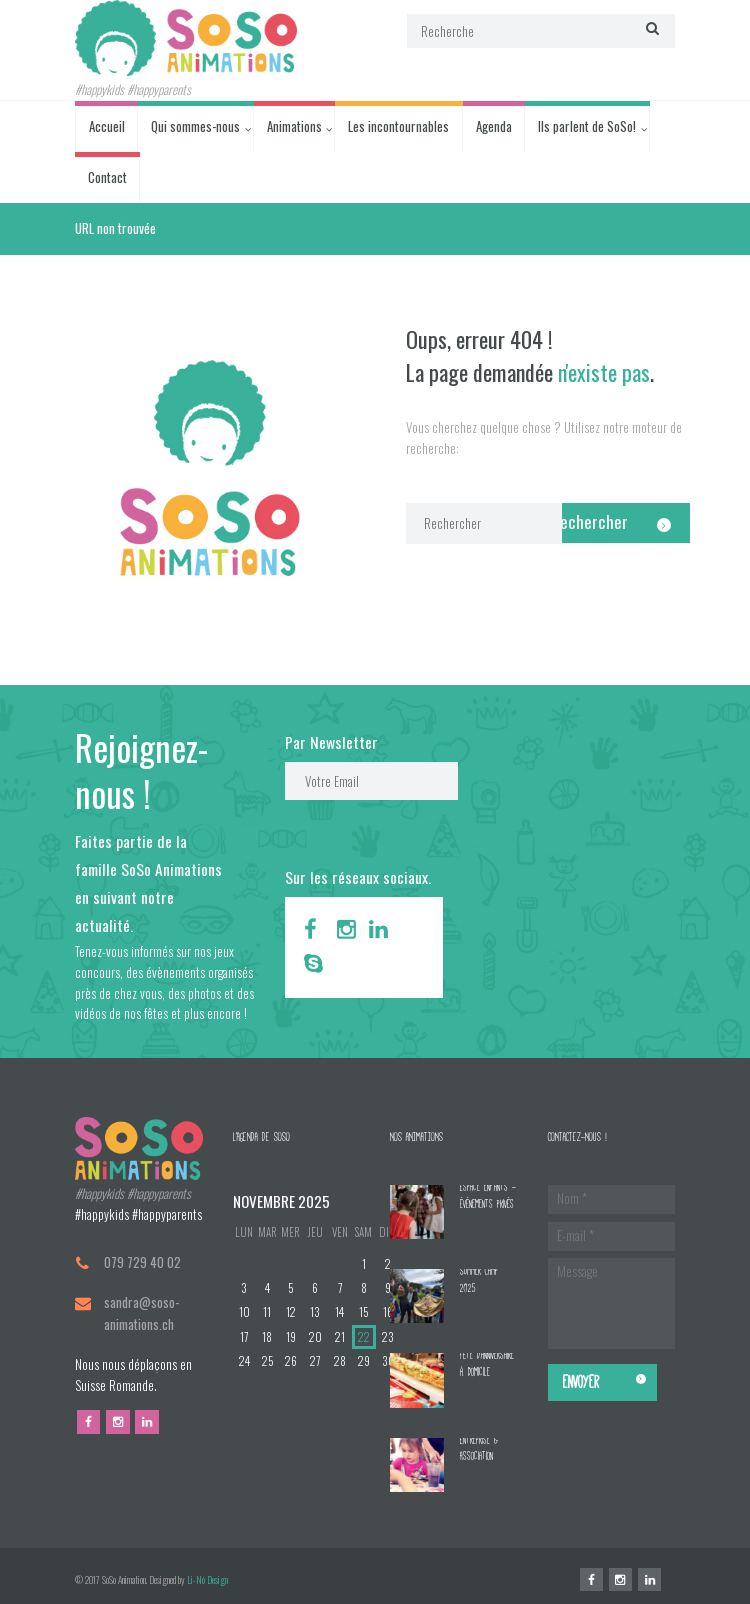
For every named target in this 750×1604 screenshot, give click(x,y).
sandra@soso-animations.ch (141, 1312)
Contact (107, 177)
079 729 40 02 (142, 1262)
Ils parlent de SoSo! (587, 126)
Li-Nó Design (207, 1580)
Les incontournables (398, 126)
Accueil (107, 126)
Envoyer (581, 1382)
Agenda (494, 126)
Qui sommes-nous (195, 126)
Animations (294, 126)
